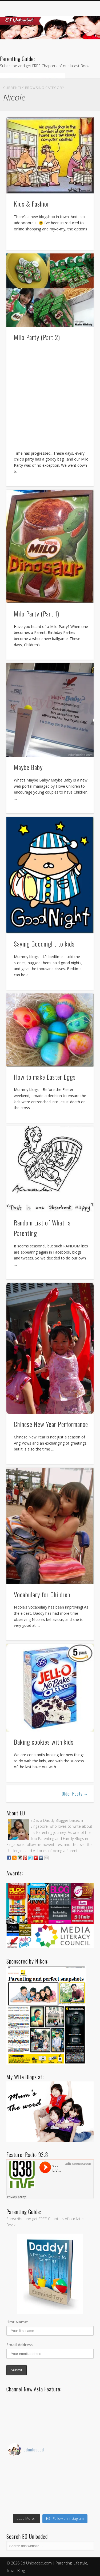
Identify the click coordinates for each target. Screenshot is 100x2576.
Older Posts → (75, 1793)
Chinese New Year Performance (51, 1424)
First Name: (17, 2321)
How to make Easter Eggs (45, 1077)
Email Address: (20, 2344)
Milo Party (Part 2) (37, 337)
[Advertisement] (50, 397)
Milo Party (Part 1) (36, 613)
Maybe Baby (28, 767)
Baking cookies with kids (44, 1742)
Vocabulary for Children (42, 1594)
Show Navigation (80, 48)
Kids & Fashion (32, 203)
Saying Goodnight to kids (44, 943)
